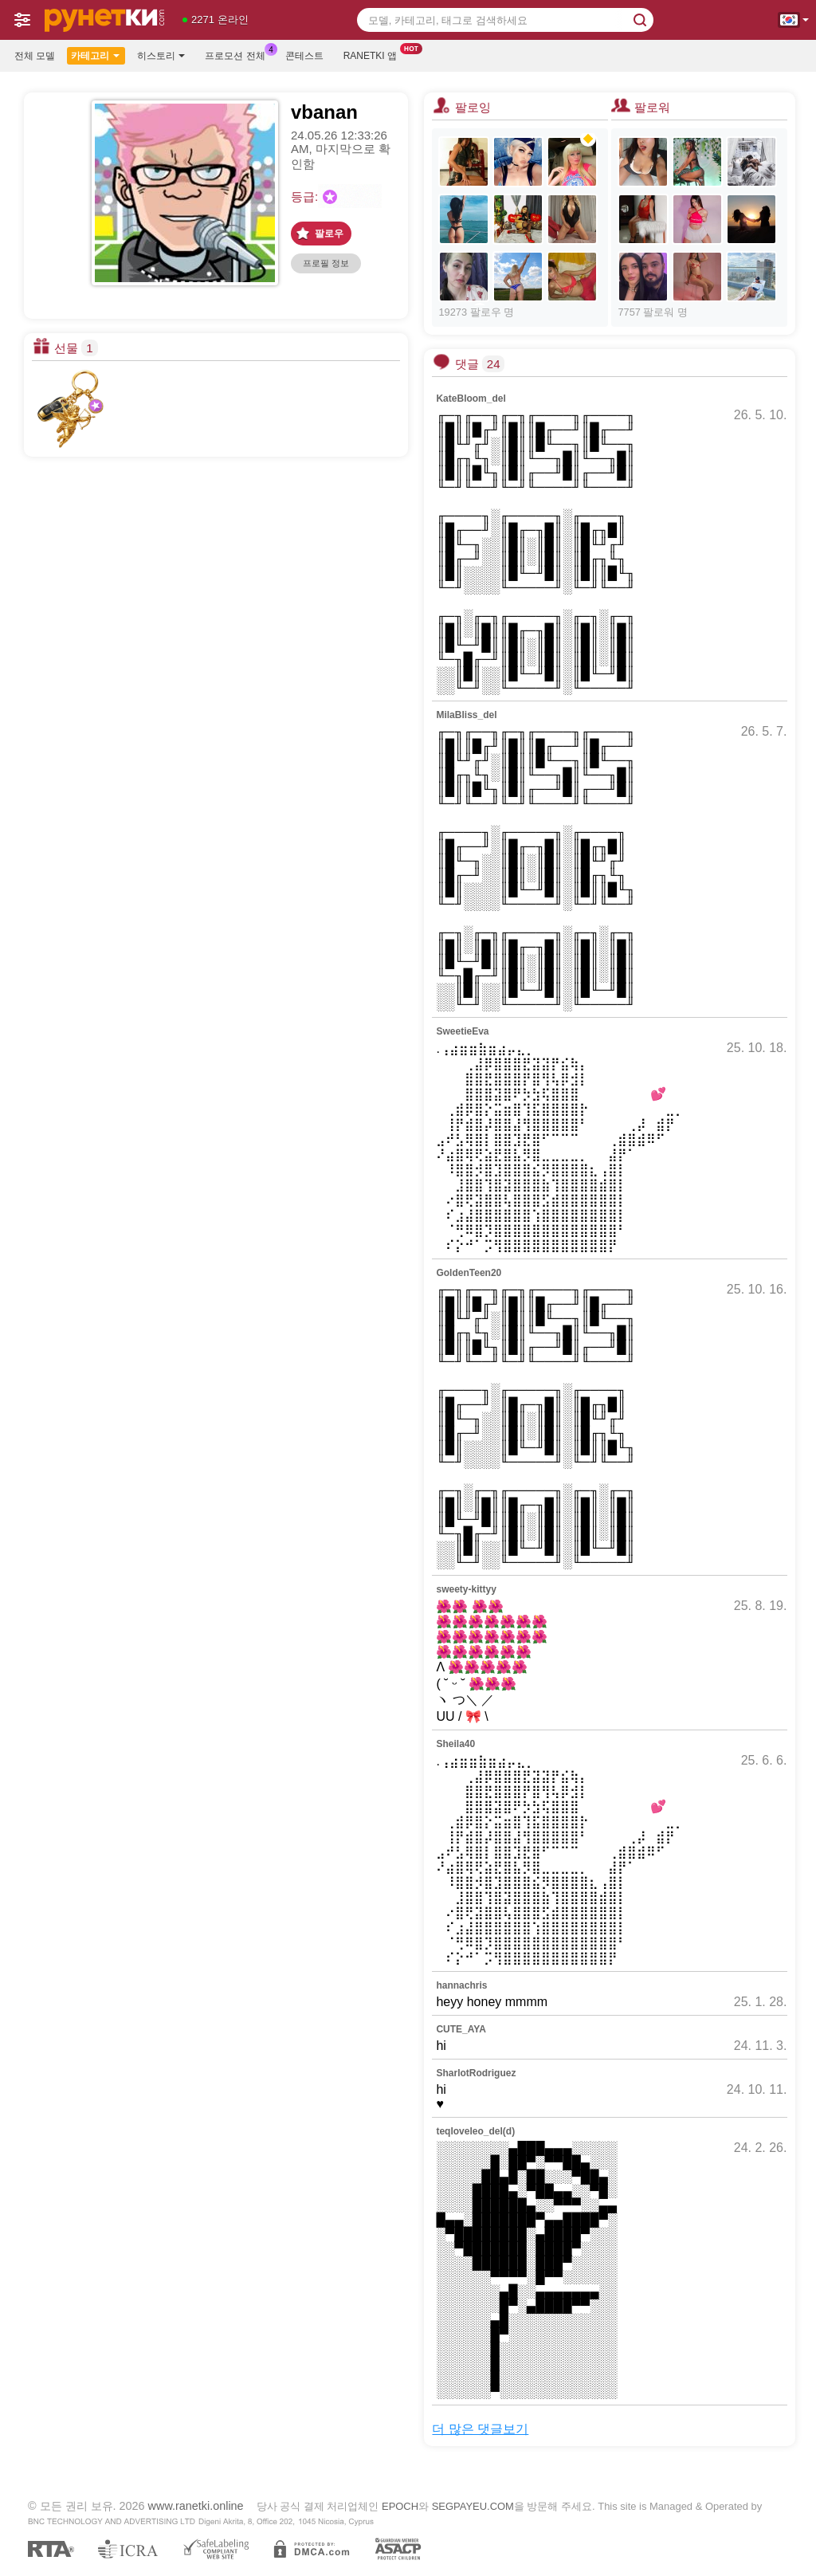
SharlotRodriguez (476, 2073)
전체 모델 (34, 55)
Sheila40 (455, 1743)
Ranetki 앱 (374, 54)
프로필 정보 (326, 263)
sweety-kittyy (466, 1589)
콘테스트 (304, 55)
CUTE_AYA (460, 2029)
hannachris (461, 1985)
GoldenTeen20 (468, 1272)
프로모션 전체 (239, 54)
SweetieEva (462, 1031)
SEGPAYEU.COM (473, 2506)
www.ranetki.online (196, 2505)
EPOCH (400, 2506)
